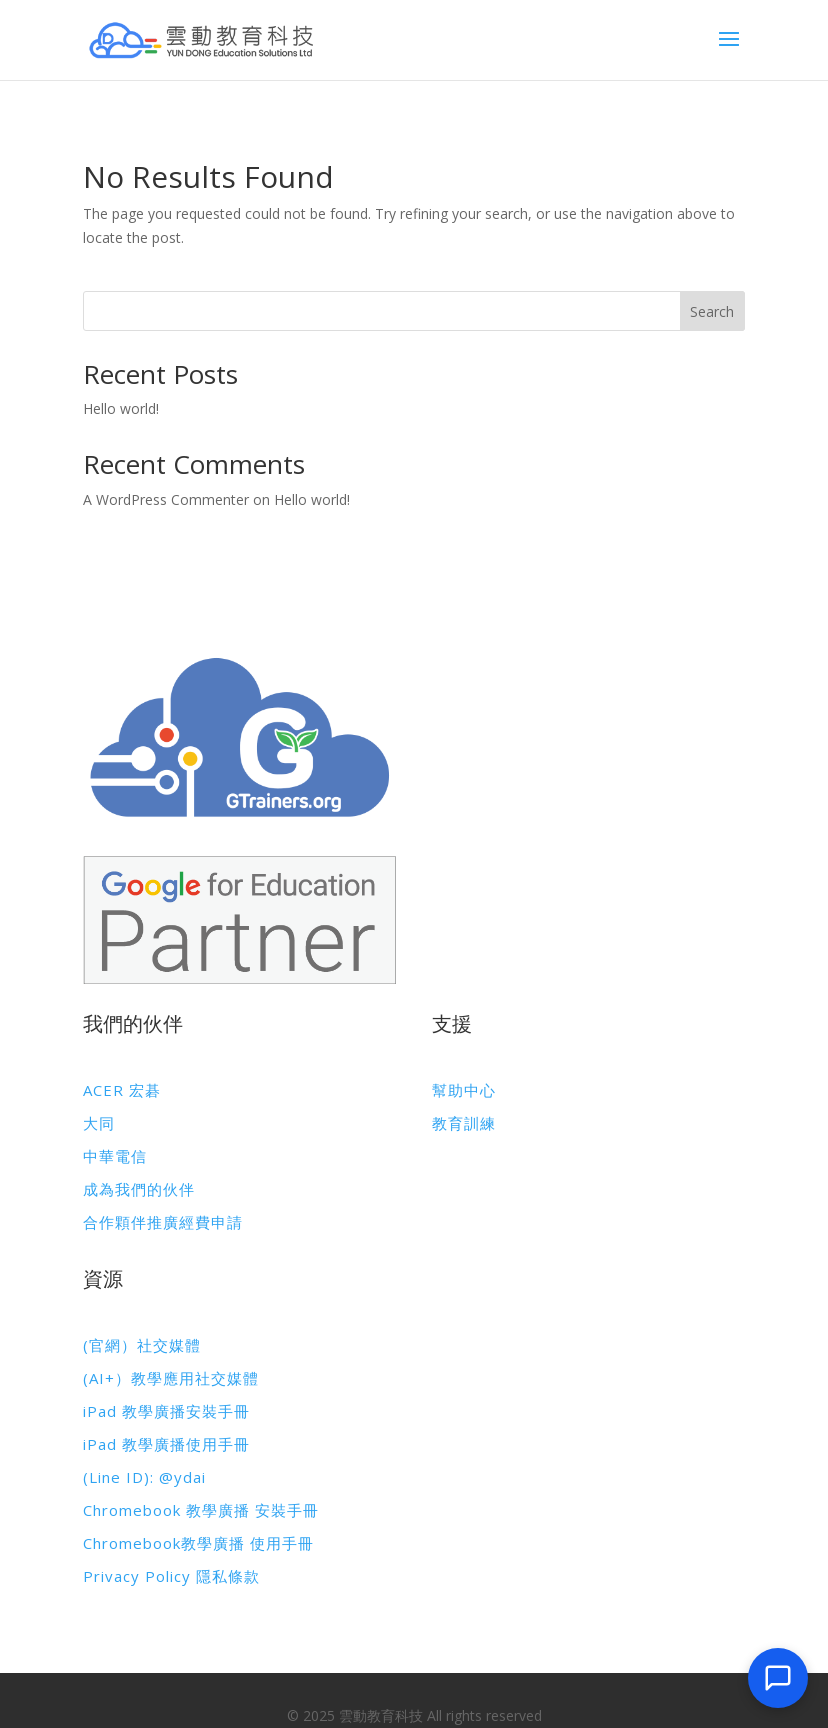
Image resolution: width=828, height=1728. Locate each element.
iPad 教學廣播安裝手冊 (166, 1411)
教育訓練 (464, 1123)
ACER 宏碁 (122, 1090)
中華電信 (115, 1156)
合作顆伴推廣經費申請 (163, 1222)
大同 (99, 1123)
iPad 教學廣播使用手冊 (166, 1444)
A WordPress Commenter (166, 499)
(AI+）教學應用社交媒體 (171, 1378)
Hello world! (121, 408)
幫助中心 (464, 1090)
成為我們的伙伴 (139, 1189)
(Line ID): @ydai (144, 1477)
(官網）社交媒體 (142, 1345)
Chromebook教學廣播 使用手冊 (198, 1543)
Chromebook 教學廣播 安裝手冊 (201, 1510)
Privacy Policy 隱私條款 (171, 1576)
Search (712, 311)
